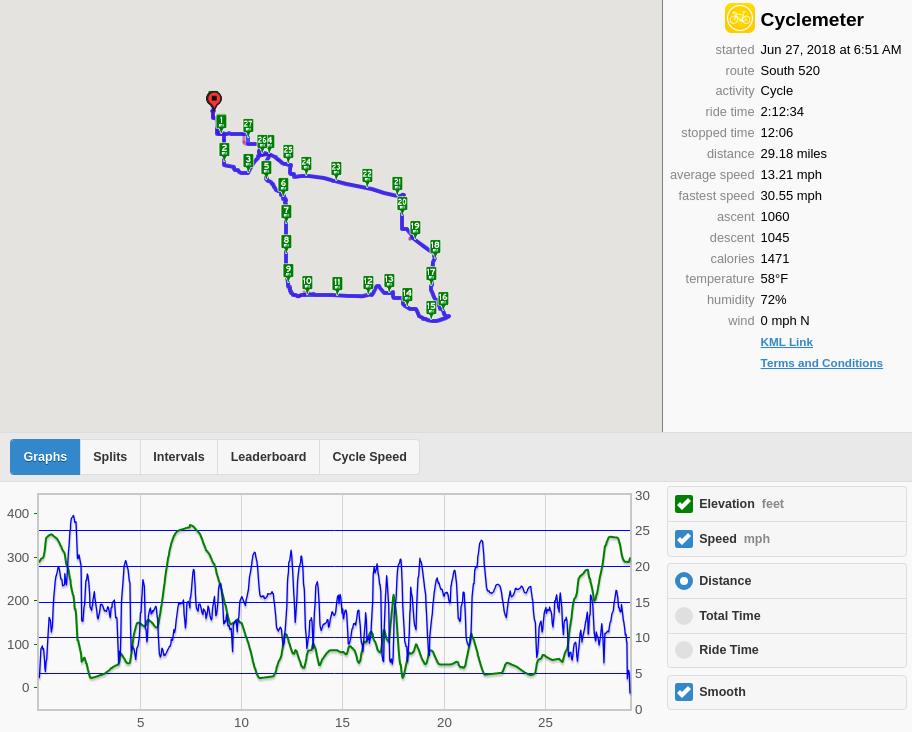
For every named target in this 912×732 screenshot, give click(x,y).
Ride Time (729, 650)
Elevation (741, 504)
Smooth (722, 692)
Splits (110, 457)
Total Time (729, 616)
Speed (734, 539)
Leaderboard (269, 457)
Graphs (46, 457)
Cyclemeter (812, 19)
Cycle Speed (369, 457)
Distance (725, 581)
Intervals (178, 457)
